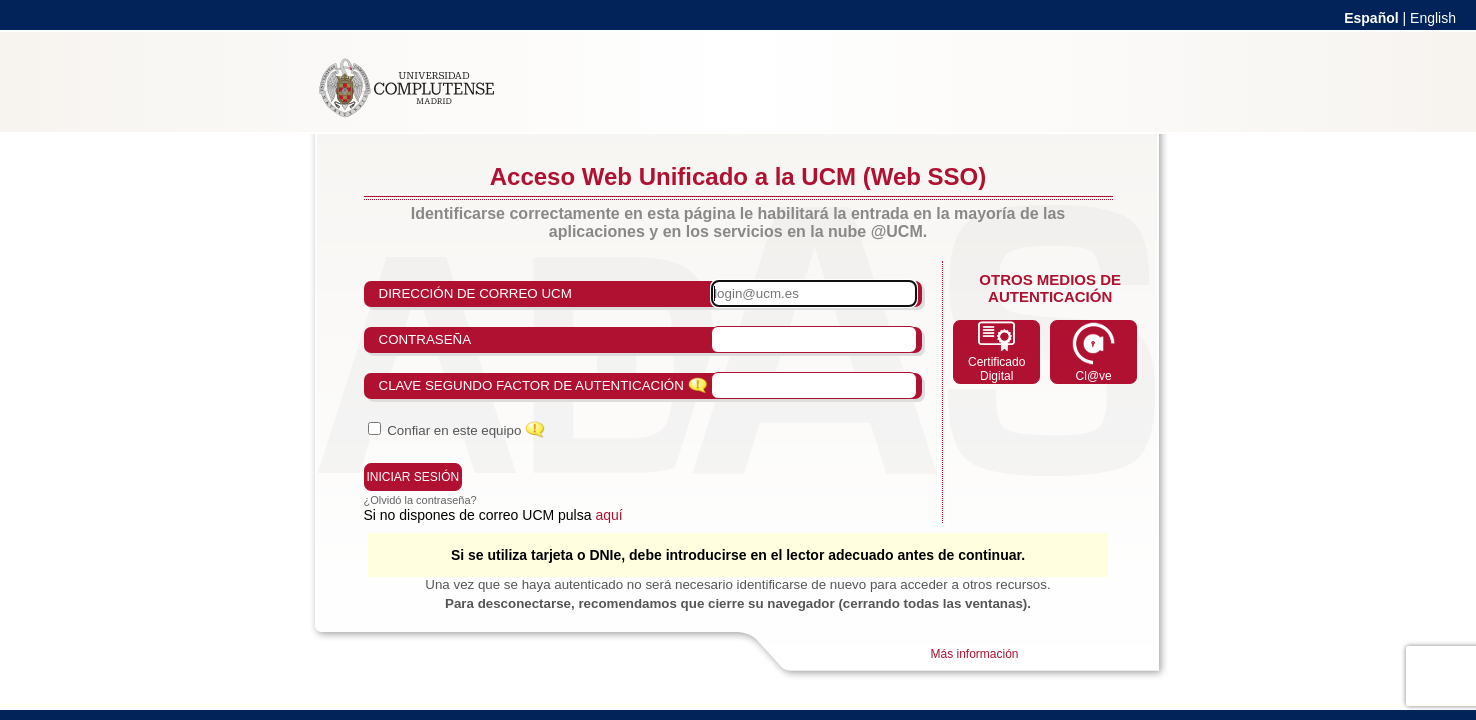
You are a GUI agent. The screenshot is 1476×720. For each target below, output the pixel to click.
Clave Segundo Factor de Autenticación (531, 385)
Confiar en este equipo (454, 430)
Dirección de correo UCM (475, 293)
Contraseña (425, 339)
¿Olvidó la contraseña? (420, 500)
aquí (608, 515)
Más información (974, 654)
